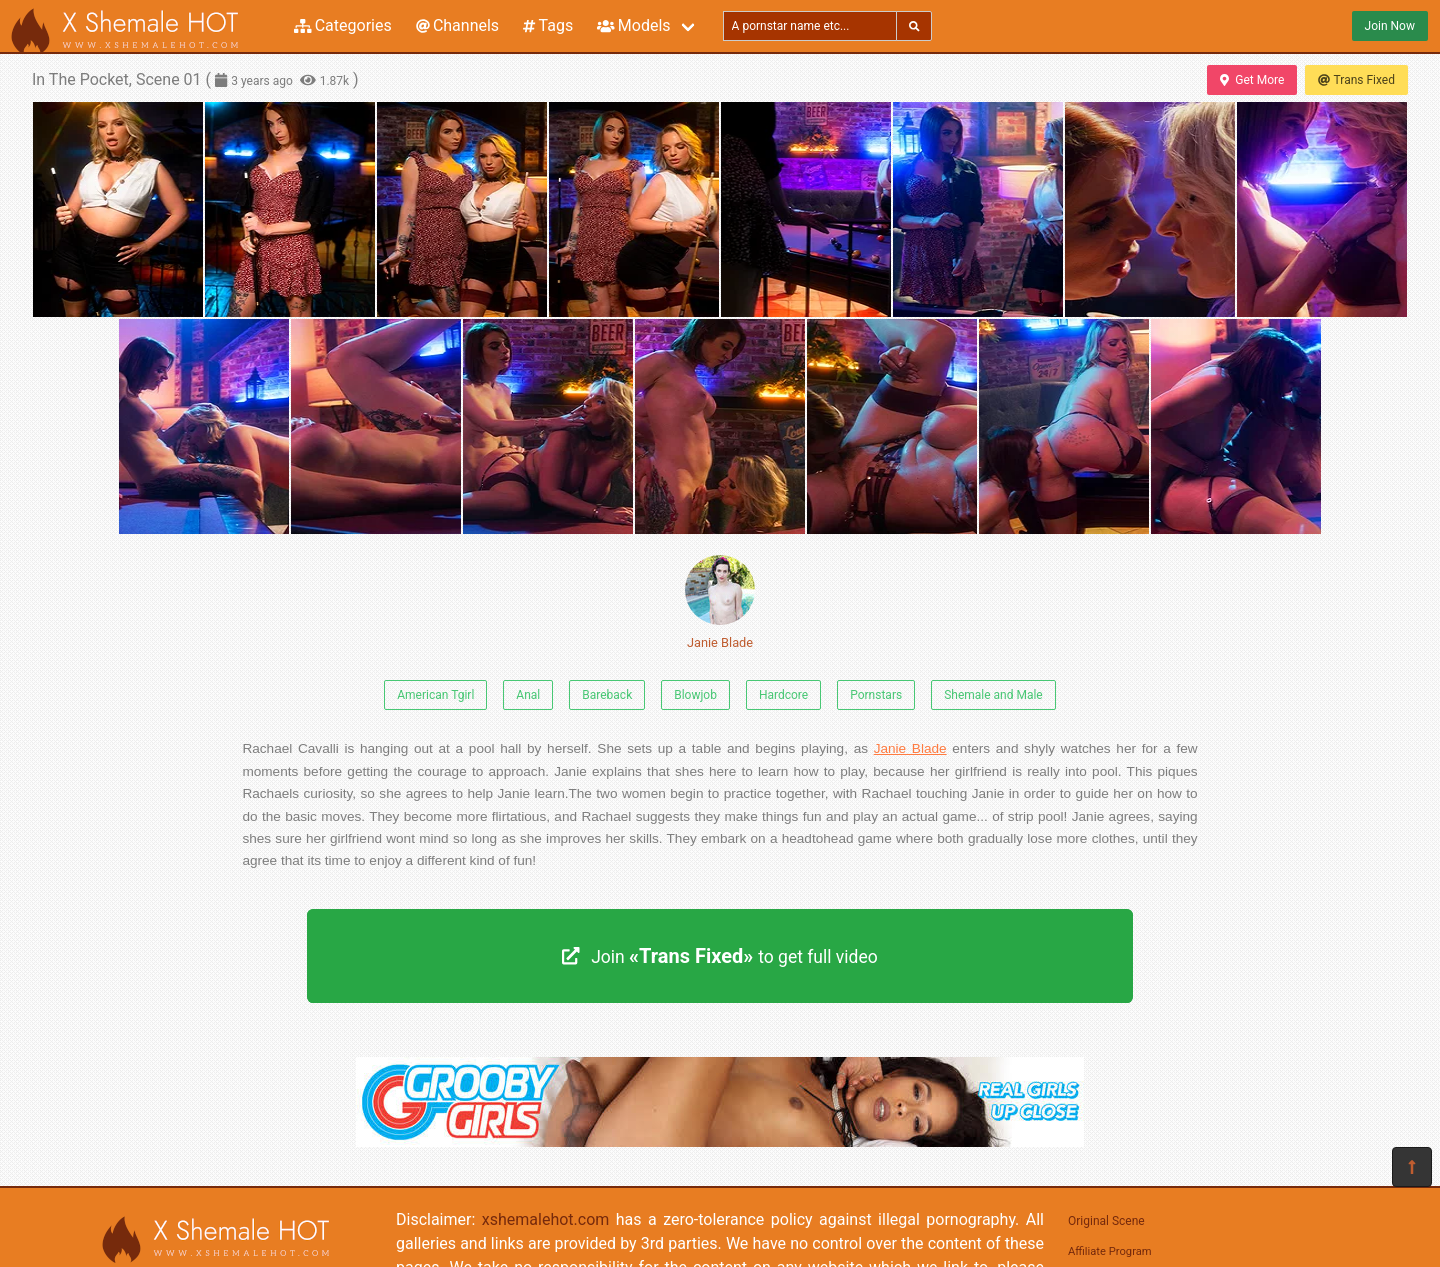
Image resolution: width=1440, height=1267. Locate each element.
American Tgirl (435, 695)
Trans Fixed (1356, 80)
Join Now (1390, 26)
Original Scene (1106, 1221)
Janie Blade (720, 602)
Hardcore (783, 695)
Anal (528, 695)
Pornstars (876, 695)
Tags (548, 25)
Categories (343, 25)
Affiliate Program (1110, 1251)
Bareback (607, 695)
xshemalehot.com (546, 1219)
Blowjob (695, 695)
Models (633, 25)
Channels (457, 25)
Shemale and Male (993, 695)
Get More (1252, 80)
